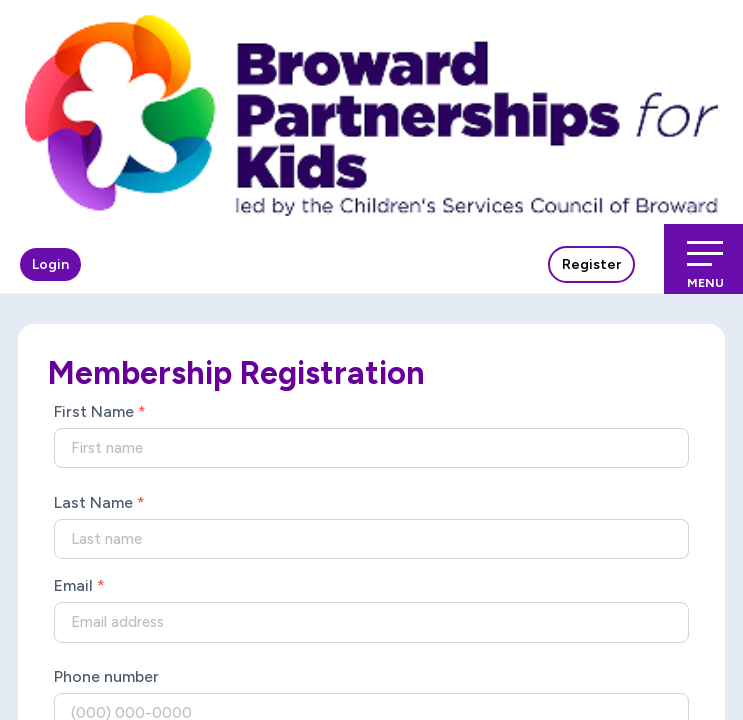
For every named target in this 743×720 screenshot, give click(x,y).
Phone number (106, 676)
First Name (100, 411)
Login (50, 264)
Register (591, 264)
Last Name (99, 502)
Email (79, 585)
